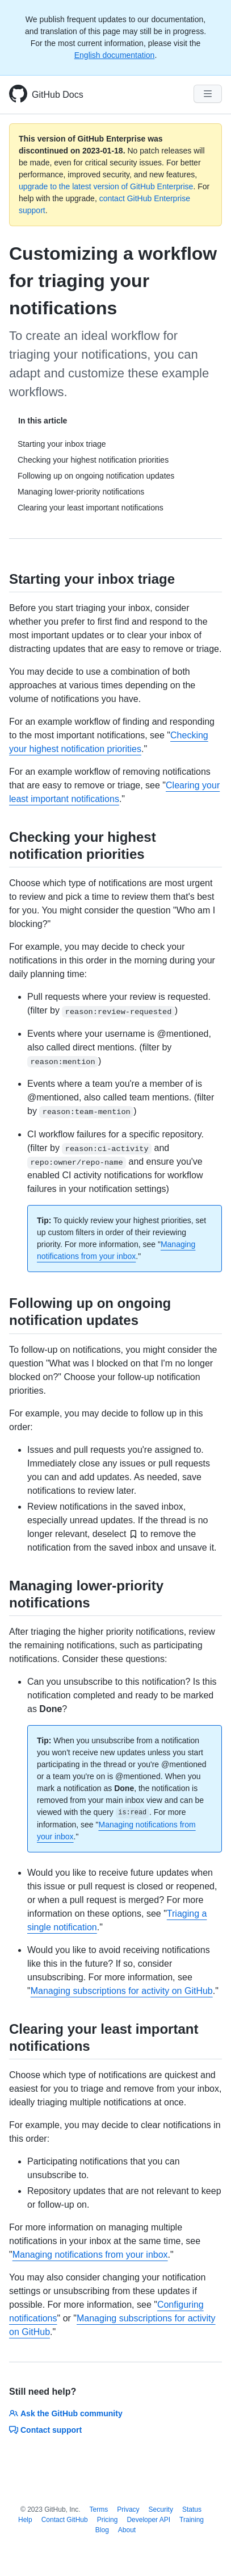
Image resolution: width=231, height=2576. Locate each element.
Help (25, 2520)
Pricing (107, 2520)
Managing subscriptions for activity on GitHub (122, 1991)
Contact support (45, 2429)
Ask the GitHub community (66, 2413)
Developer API (148, 2520)
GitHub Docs (57, 94)
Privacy (128, 2509)
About (127, 2530)
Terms (99, 2509)
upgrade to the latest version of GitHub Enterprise (106, 186)
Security (161, 2509)
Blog (102, 2530)
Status (191, 2509)
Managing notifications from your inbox (90, 2254)
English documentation (114, 55)
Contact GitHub (64, 2520)
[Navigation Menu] (208, 94)
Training (191, 2520)
